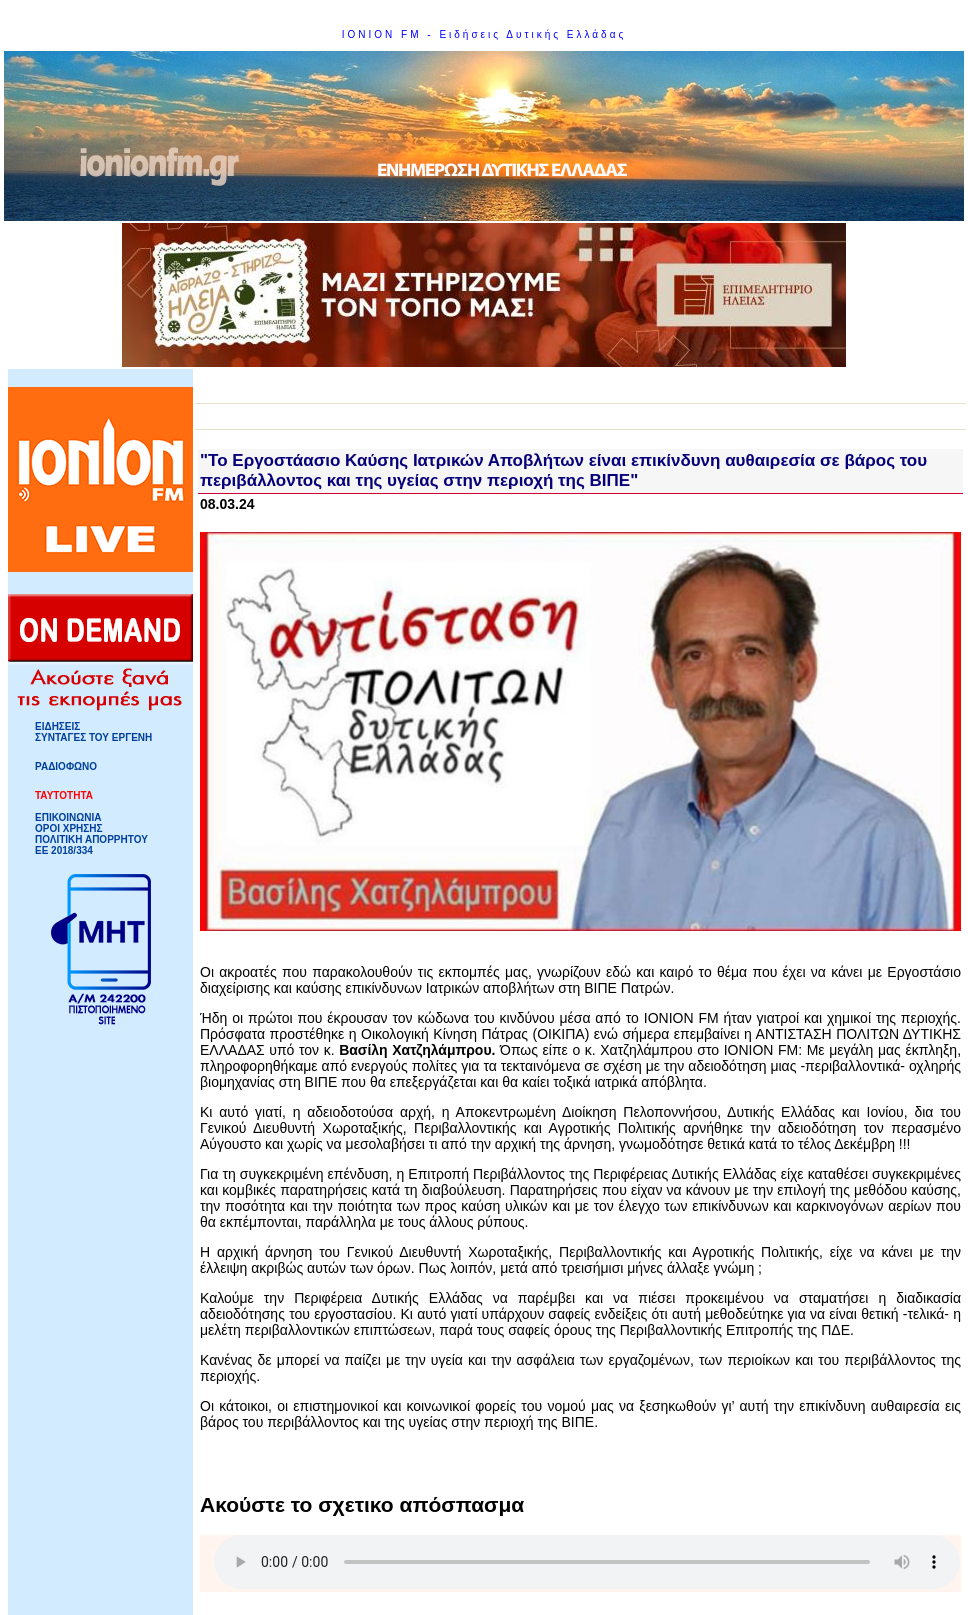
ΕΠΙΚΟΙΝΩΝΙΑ (68, 817)
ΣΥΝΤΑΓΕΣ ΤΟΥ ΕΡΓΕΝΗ (93, 737)
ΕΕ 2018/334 (64, 850)
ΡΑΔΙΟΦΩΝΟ (66, 766)
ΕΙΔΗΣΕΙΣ (57, 726)
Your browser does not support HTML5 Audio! (587, 1562)
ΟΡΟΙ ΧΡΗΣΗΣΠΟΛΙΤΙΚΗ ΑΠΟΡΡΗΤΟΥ (91, 834)
